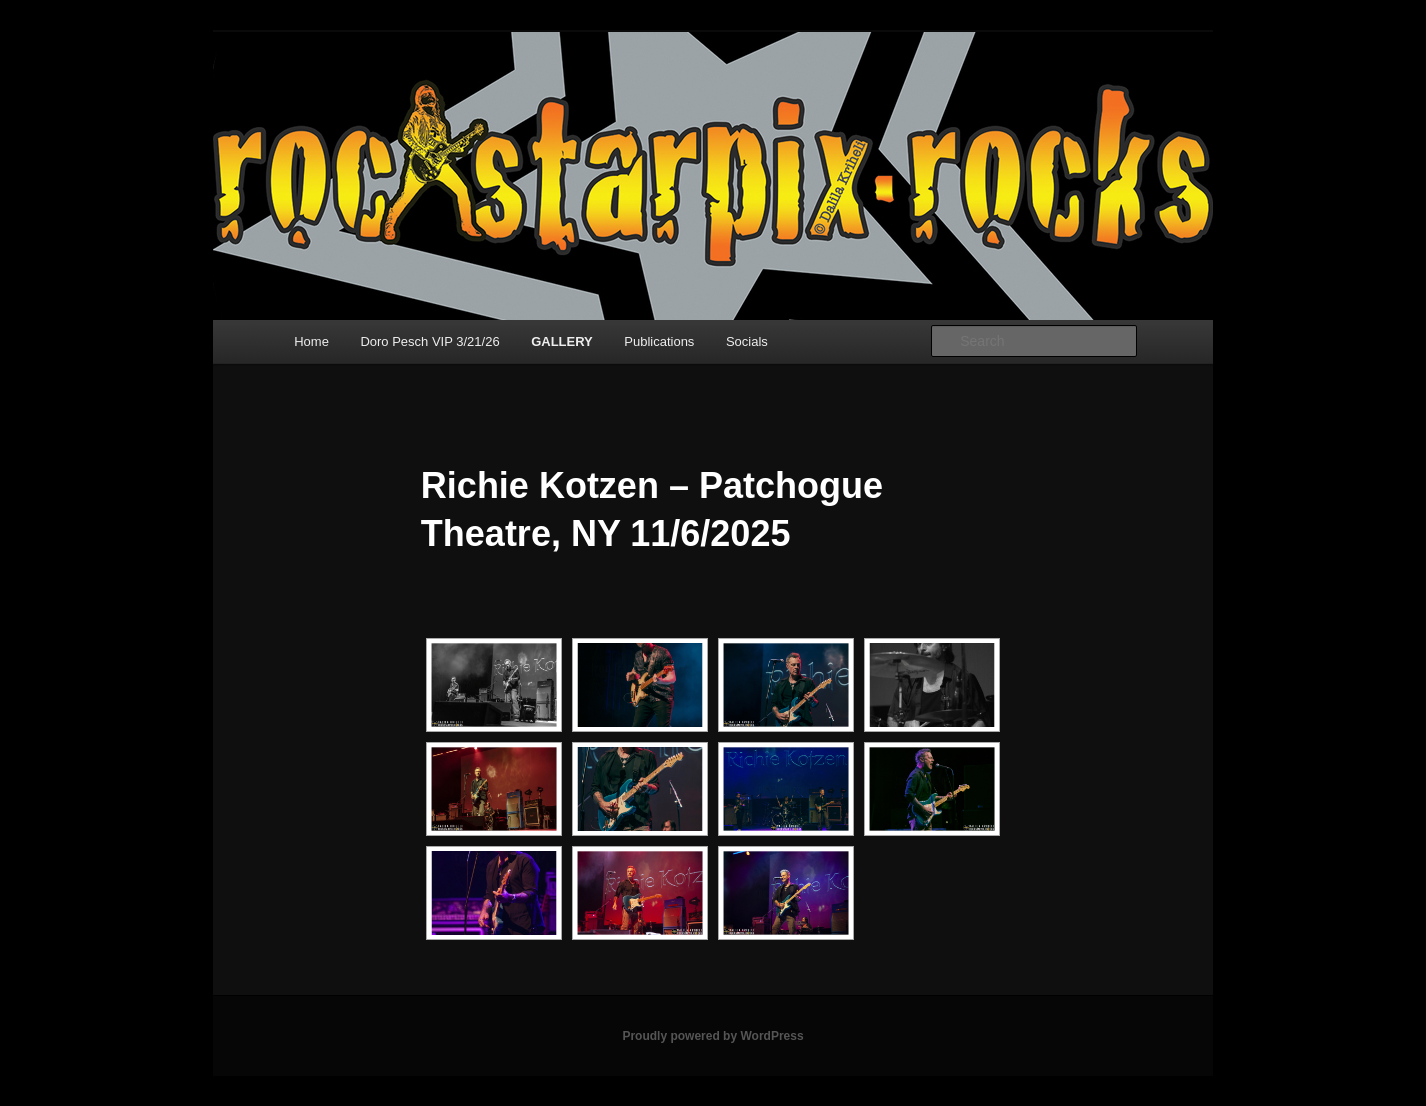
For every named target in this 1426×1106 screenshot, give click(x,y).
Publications (659, 341)
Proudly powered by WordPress (712, 1036)
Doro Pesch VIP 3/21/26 (429, 341)
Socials (747, 341)
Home (311, 341)
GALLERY (562, 341)
